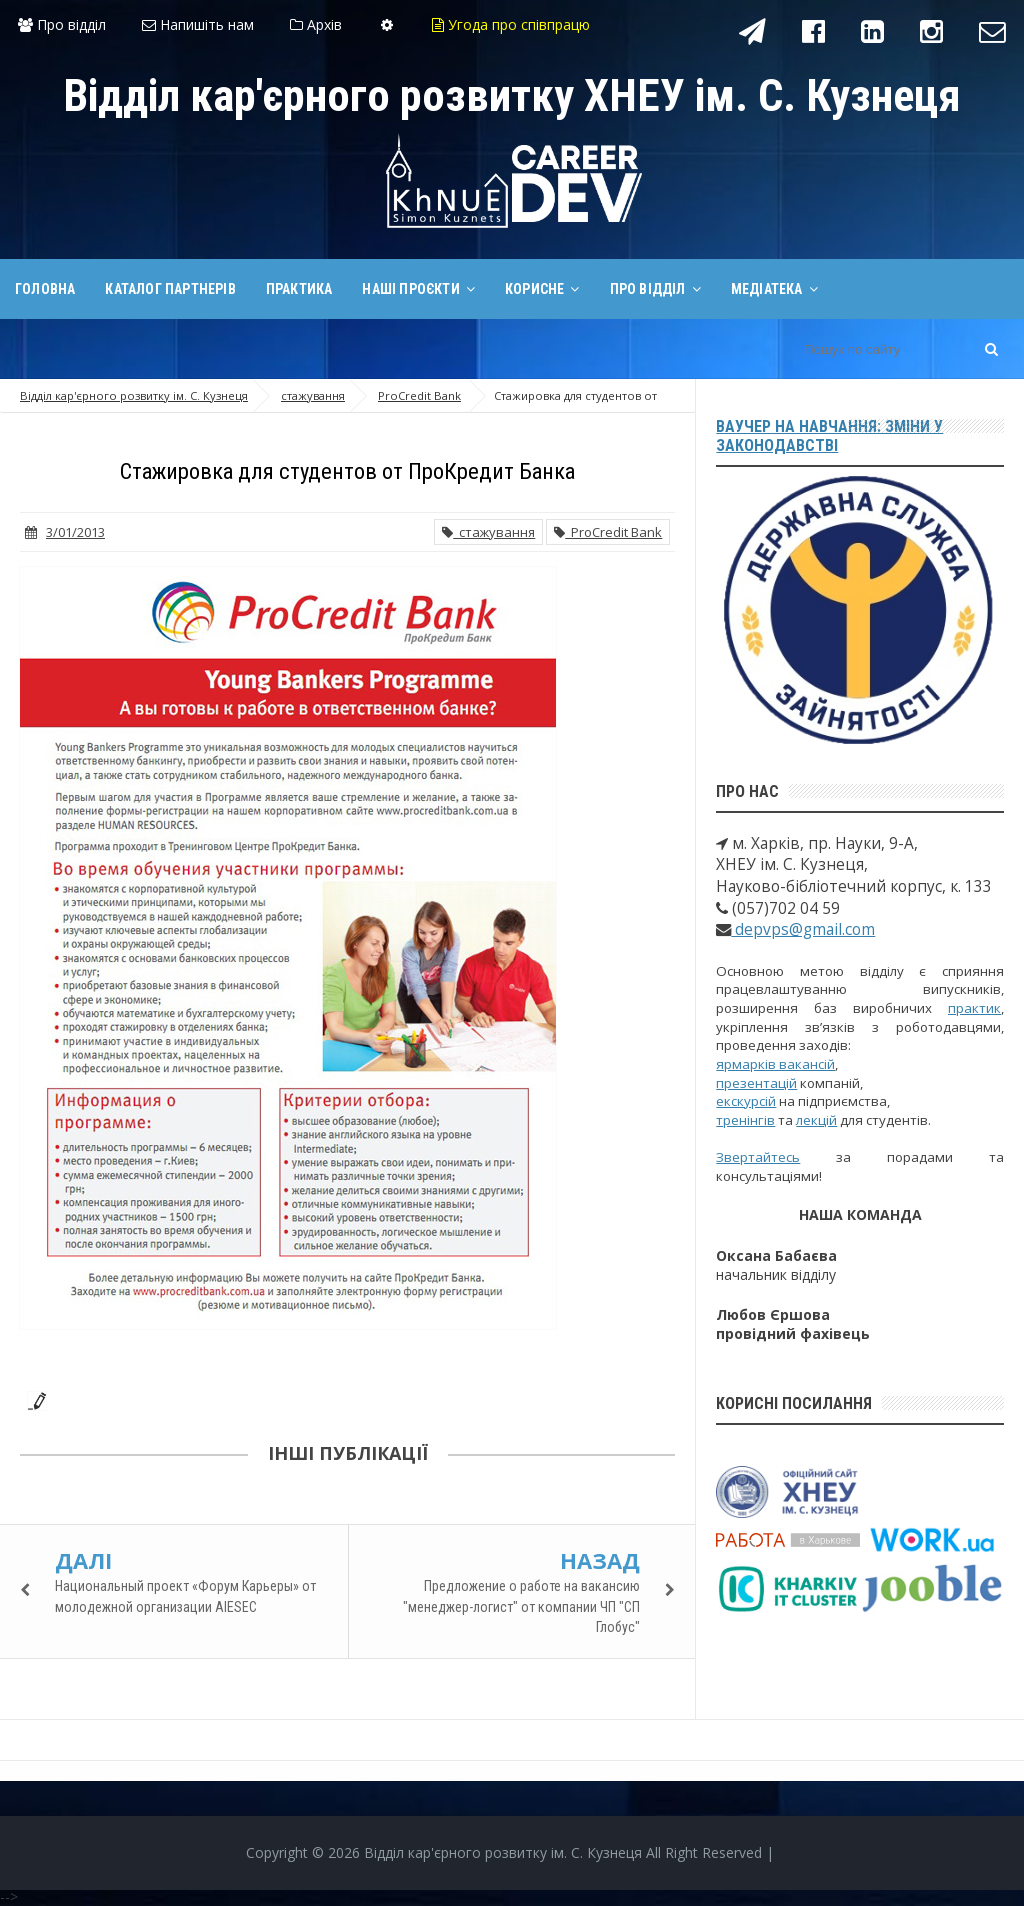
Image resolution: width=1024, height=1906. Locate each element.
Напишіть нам (198, 24)
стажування (488, 532)
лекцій (816, 1120)
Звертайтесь (758, 1157)
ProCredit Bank (608, 532)
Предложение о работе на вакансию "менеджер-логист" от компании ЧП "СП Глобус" (521, 1606)
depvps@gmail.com (803, 929)
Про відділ (62, 24)
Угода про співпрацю (511, 24)
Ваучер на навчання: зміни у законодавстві (829, 436)
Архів (316, 24)
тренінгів (745, 1120)
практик (974, 1008)
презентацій (756, 1083)
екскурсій (746, 1101)
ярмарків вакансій (775, 1064)
